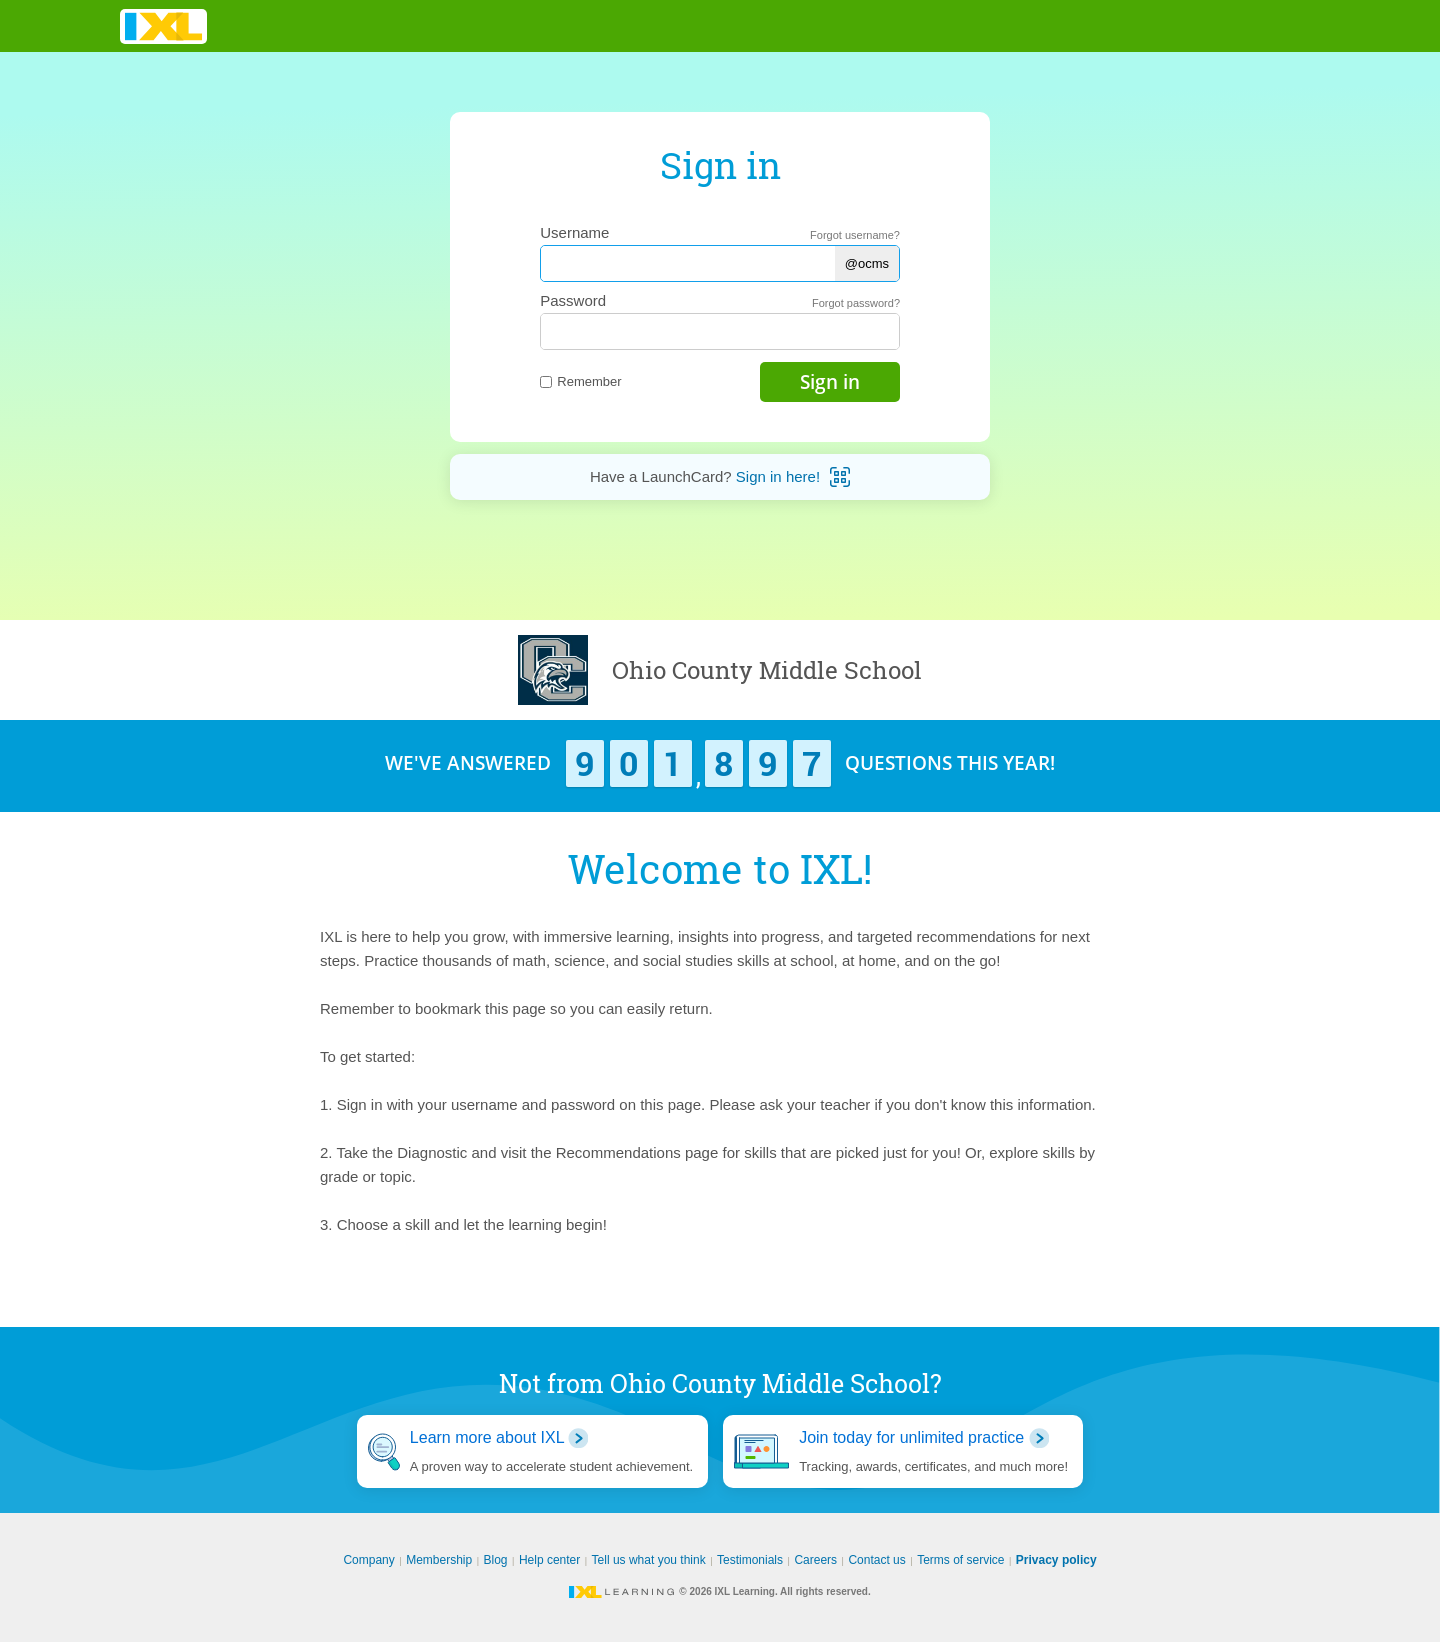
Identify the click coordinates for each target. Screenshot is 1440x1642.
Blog (496, 1560)
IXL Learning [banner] (163, 26)
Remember (580, 381)
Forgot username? (855, 235)
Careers (815, 1560)
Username (574, 232)
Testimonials (750, 1560)
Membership (439, 1560)
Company (368, 1560)
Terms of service (960, 1560)
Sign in (830, 382)
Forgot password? (856, 303)
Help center (549, 1560)
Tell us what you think (649, 1560)
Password (573, 300)
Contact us (876, 1560)
